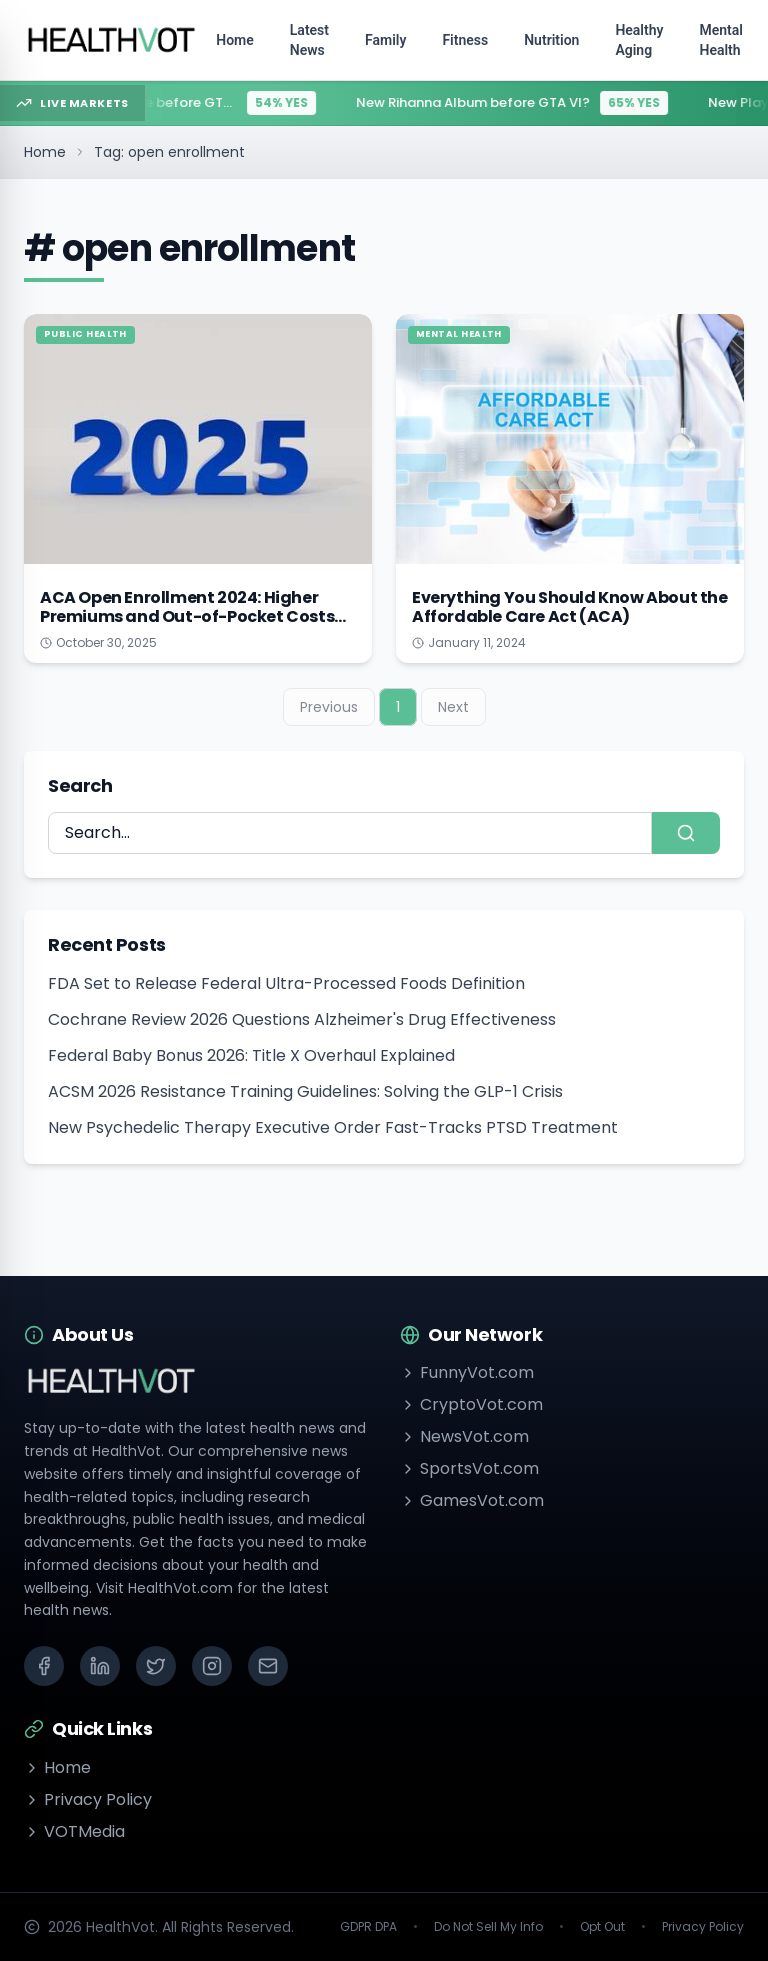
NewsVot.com (464, 1436)
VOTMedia (74, 1831)
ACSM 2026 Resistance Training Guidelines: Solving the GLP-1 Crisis (305, 1091)
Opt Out (602, 1927)
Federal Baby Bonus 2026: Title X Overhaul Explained (251, 1055)
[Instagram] (212, 1666)
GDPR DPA (368, 1927)
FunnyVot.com (467, 1372)
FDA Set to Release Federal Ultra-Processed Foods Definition (286, 983)
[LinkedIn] (100, 1666)
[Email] (268, 1666)
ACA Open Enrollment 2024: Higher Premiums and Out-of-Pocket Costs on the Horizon (187, 616)
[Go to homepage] (112, 40)
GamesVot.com (472, 1500)
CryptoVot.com (471, 1404)
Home (45, 152)
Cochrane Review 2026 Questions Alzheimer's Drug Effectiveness (302, 1019)
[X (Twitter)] (156, 1666)
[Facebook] (44, 1666)
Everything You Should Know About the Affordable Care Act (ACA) (570, 607)
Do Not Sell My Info (488, 1927)
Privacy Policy (88, 1799)
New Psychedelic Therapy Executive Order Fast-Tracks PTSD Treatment (333, 1127)
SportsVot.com (469, 1468)
